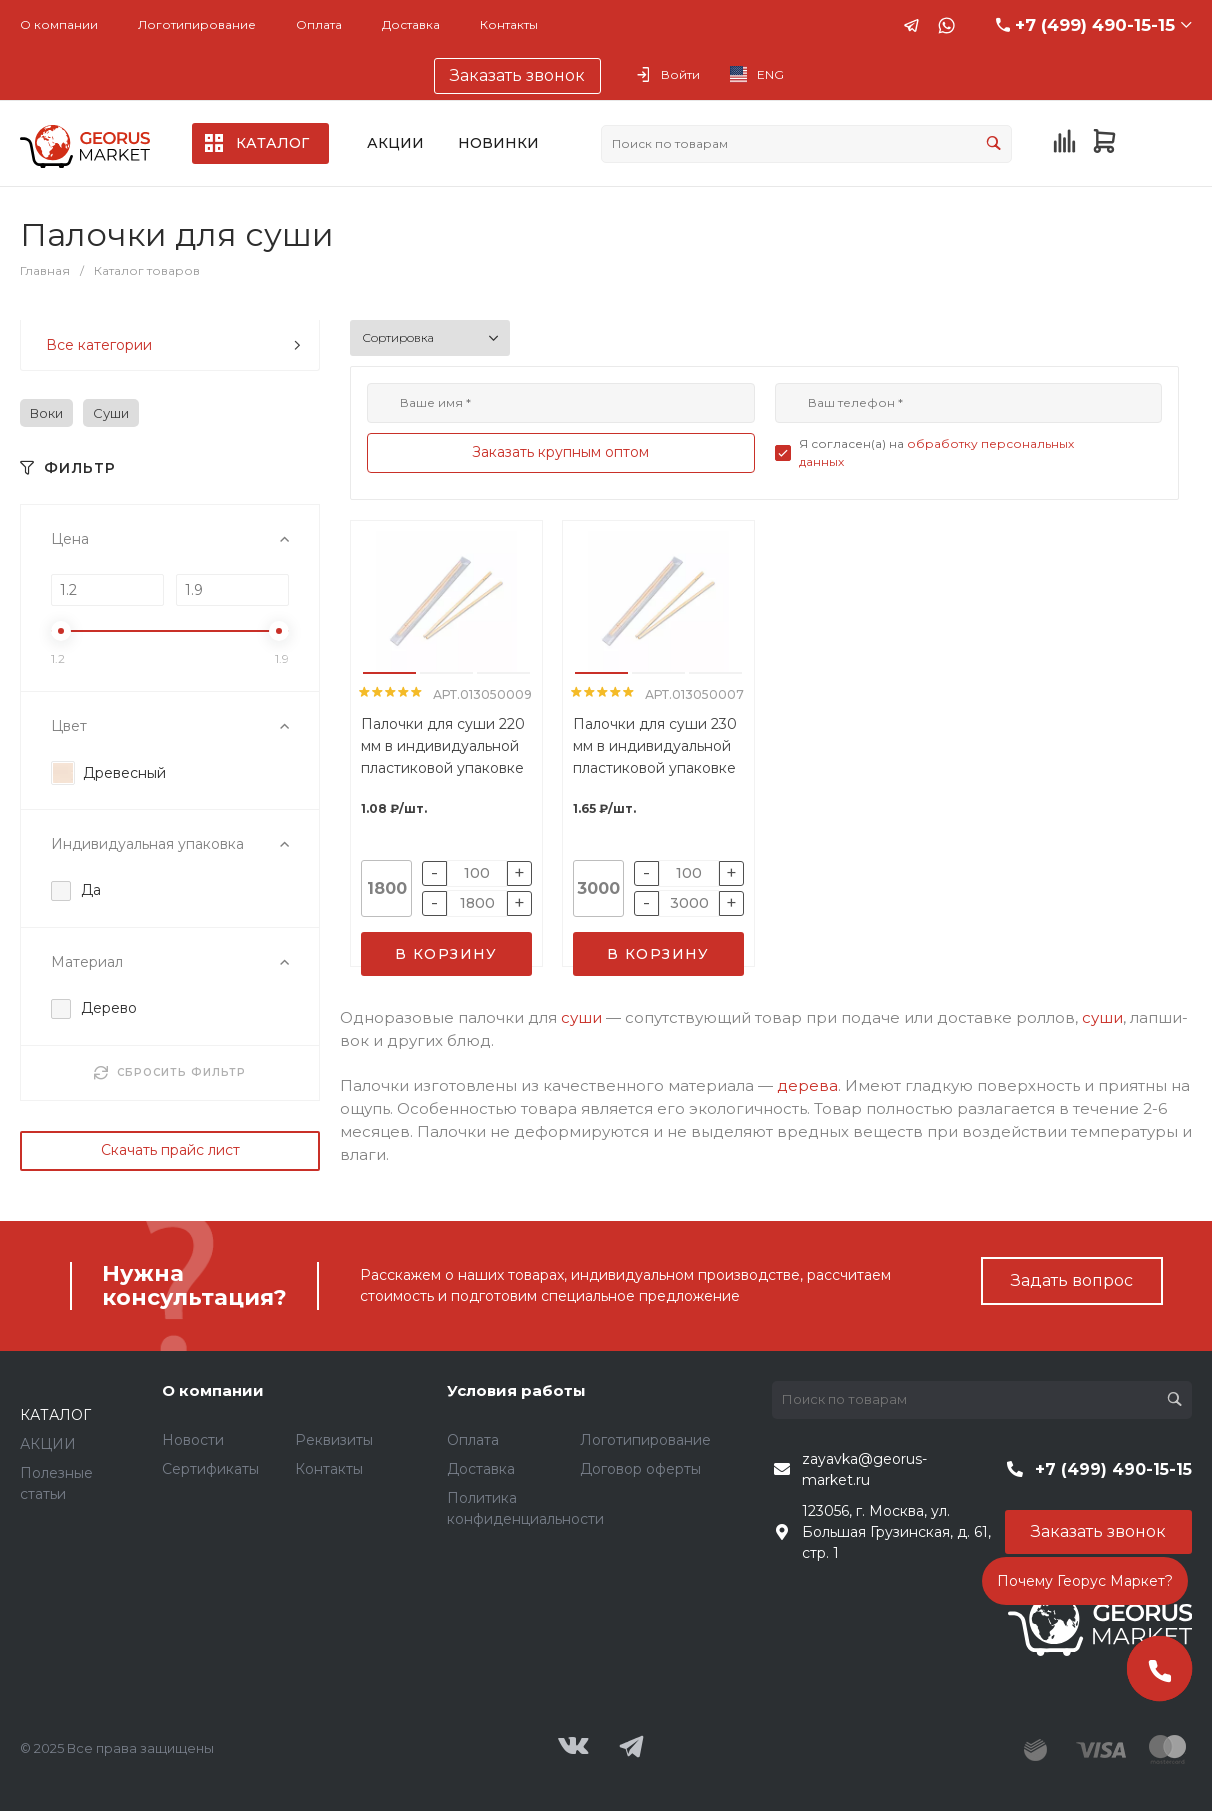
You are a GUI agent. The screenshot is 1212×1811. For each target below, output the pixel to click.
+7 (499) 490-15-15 (1095, 25)
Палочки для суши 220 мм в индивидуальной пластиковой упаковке (443, 746)
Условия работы (516, 1390)
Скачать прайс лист (170, 1150)
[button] (389, 673)
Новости (193, 1440)
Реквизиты (334, 1440)
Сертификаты (210, 1469)
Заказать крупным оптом (560, 452)
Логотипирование (197, 24)
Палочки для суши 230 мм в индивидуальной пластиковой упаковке (655, 746)
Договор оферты (640, 1469)
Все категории (173, 345)
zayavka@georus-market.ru (864, 1469)
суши (581, 1017)
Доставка (411, 24)
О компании (59, 24)
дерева (807, 1085)
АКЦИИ (48, 1444)
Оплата (319, 24)
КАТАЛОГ (55, 1415)
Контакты (509, 24)
